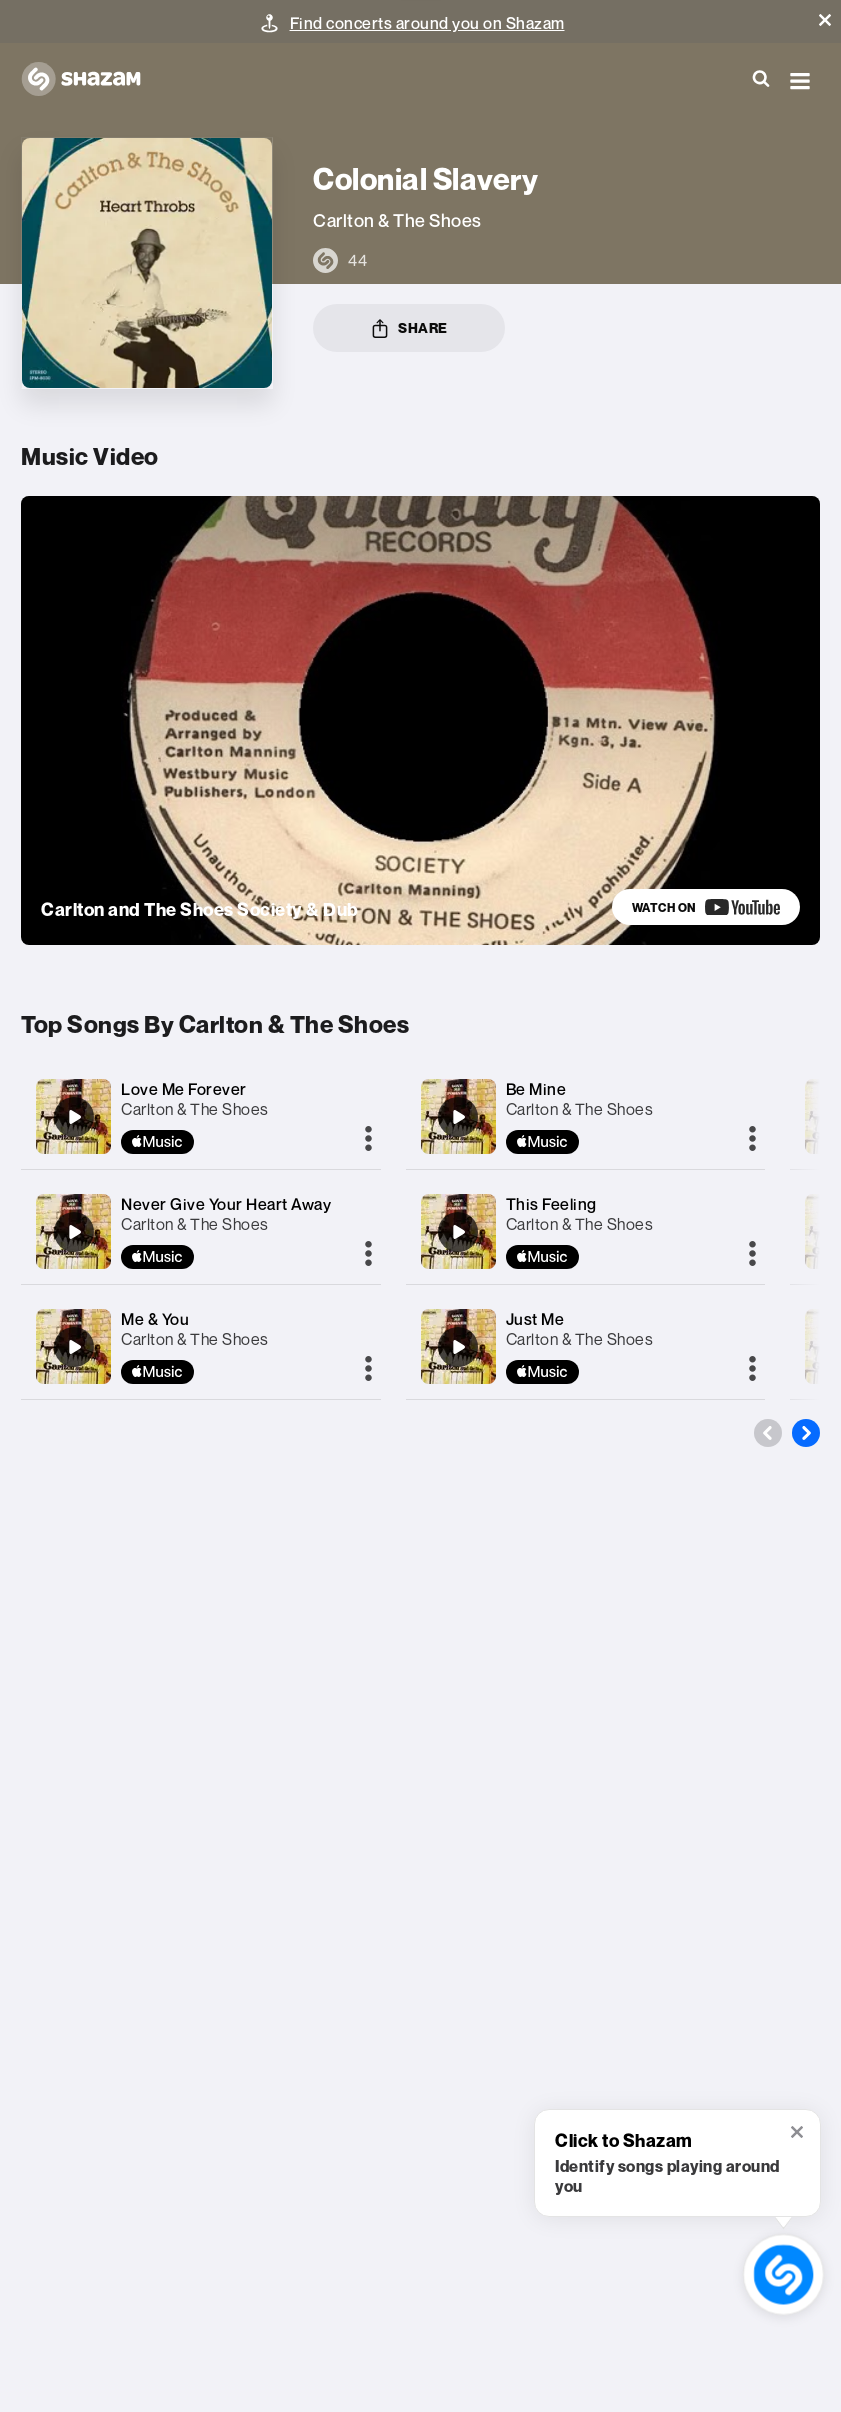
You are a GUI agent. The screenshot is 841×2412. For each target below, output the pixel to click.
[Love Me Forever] (74, 1117)
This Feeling (551, 1204)
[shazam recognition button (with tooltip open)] (783, 2274)
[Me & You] (74, 1347)
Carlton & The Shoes (195, 1109)
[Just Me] (458, 1347)
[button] (825, 20)
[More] (368, 1140)
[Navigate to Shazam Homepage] (91, 80)
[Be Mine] (458, 1117)
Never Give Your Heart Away (226, 1204)
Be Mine (536, 1089)
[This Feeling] (458, 1232)
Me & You (155, 1319)
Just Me (535, 1319)
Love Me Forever (184, 1089)
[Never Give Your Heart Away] (74, 1232)
